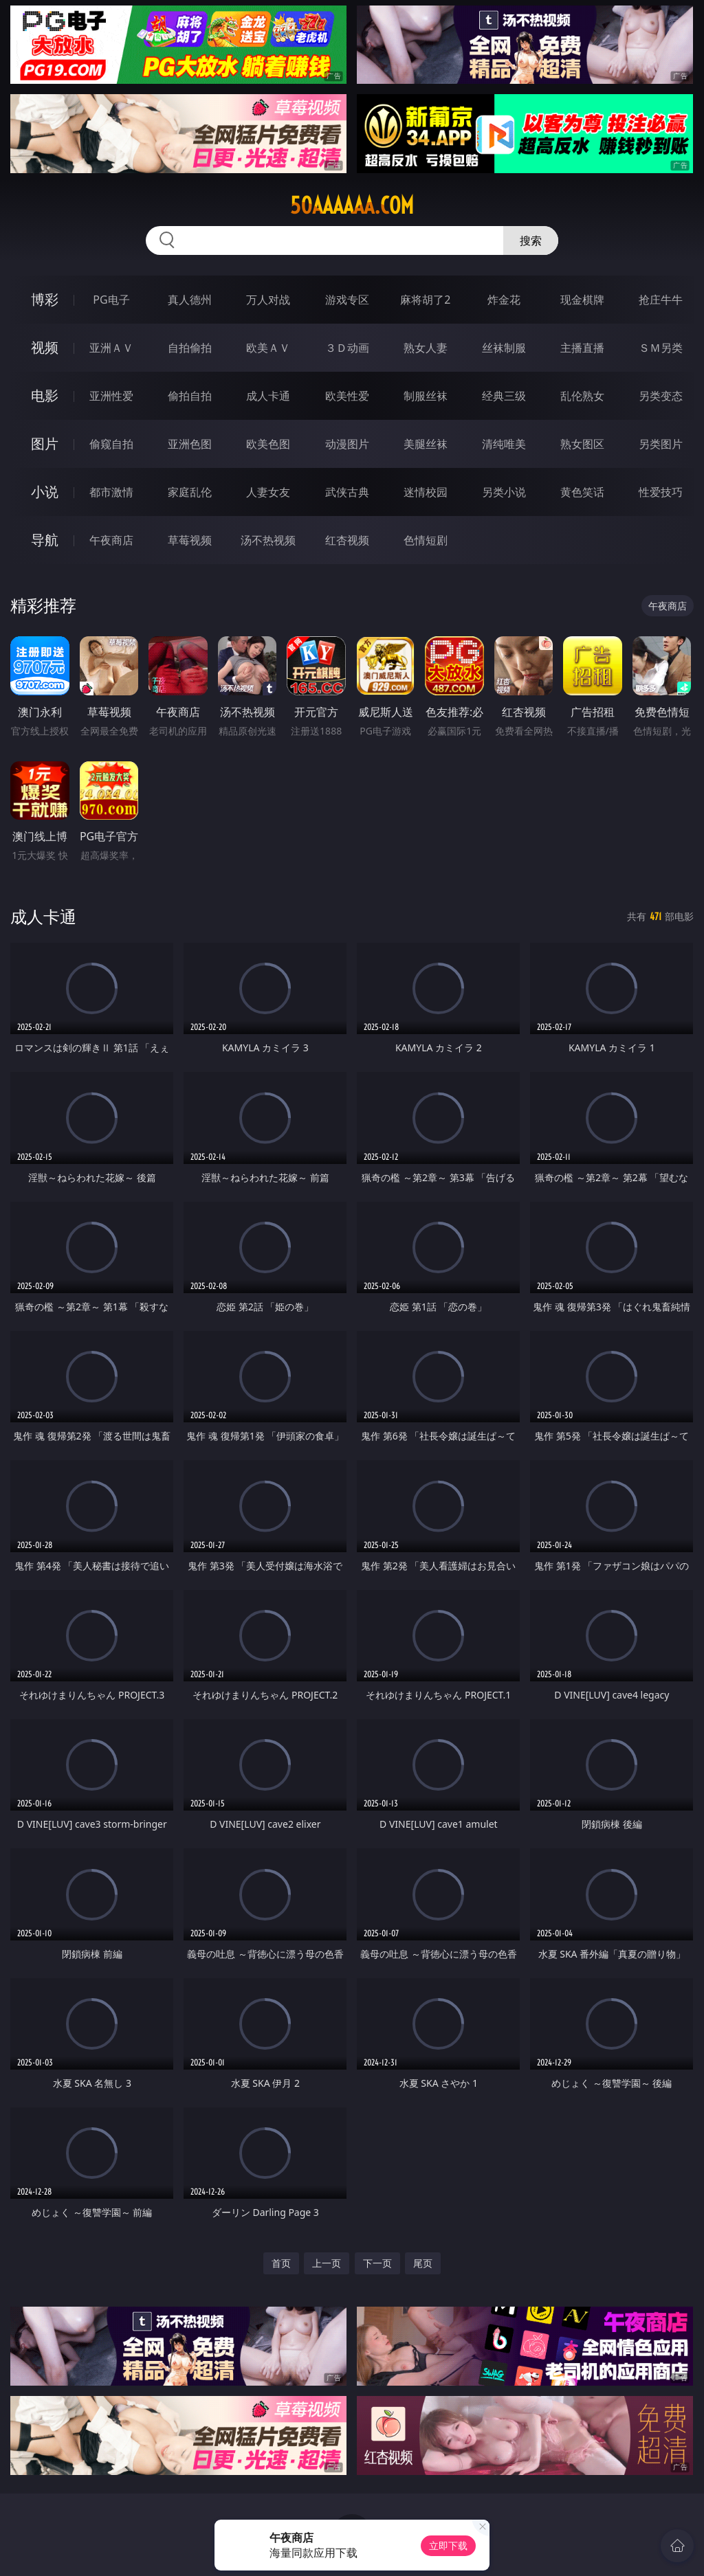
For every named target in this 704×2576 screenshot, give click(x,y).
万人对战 (268, 299)
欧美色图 (268, 443)
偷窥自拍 (111, 443)
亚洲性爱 (111, 395)
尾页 (422, 2263)
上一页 (326, 2263)
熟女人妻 (426, 347)
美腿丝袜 (426, 443)
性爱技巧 (661, 492)
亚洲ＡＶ (111, 347)
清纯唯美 (504, 443)
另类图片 (661, 443)
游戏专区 (347, 299)
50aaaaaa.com (352, 205)
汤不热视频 (268, 540)
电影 (44, 395)
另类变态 (661, 395)
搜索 (531, 240)
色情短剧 (426, 540)
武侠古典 (347, 492)
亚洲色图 (190, 443)
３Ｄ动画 (347, 347)
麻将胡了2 (425, 299)
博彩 (44, 299)
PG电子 (111, 299)
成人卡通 (268, 395)
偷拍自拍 (190, 395)
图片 (44, 443)
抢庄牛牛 (661, 299)
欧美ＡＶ (268, 347)
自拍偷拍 (190, 347)
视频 (44, 347)
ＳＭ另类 (661, 347)
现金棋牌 (582, 299)
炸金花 (503, 299)
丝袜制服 (504, 347)
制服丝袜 (426, 395)
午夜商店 (111, 540)
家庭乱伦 (190, 492)
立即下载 (448, 2545)
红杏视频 (347, 540)
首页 (281, 2263)
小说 (44, 491)
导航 (44, 539)
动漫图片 (347, 443)
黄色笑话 (582, 492)
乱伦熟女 (582, 395)
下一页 (377, 2263)
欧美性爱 (347, 395)
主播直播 (582, 347)
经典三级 (504, 395)
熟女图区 (582, 443)
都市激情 (111, 492)
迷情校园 (426, 492)
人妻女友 (268, 492)
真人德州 (190, 299)
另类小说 (504, 492)
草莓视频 (190, 540)
